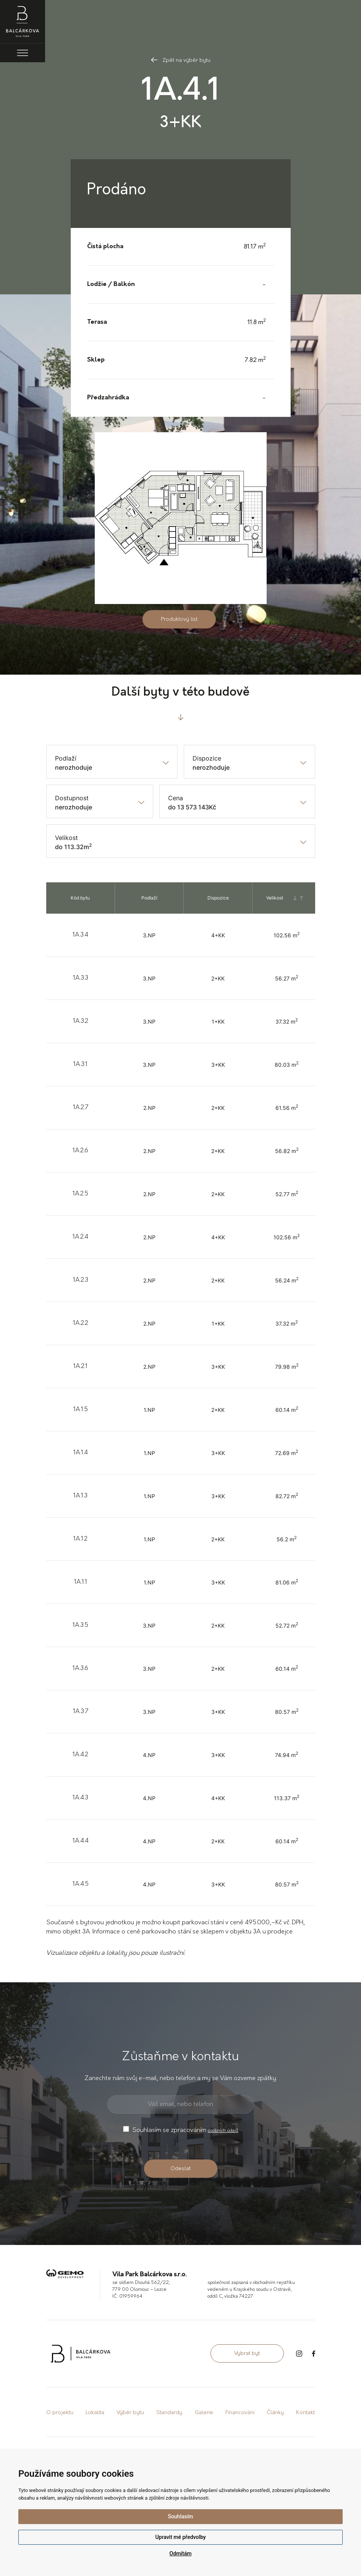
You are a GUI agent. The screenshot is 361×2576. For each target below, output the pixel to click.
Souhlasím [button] (180, 2516)
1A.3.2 (80, 1021)
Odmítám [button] (181, 2553)
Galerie (204, 2413)
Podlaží (65, 758)
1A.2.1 (80, 1366)
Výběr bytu (130, 2413)
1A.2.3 (80, 1280)
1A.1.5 (80, 1410)
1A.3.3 (80, 978)
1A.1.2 (80, 1539)
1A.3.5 (80, 1625)
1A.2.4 (80, 1237)
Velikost (66, 837)
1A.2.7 (80, 1108)
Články (275, 2413)
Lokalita (95, 2413)
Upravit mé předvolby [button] (180, 2537)
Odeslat (180, 2169)
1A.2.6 (80, 1151)
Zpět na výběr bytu (180, 60)
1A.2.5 (80, 1194)
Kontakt (305, 2413)
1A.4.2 (80, 1755)
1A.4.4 (81, 1841)
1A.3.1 (80, 1064)
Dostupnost (72, 798)
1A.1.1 (80, 1582)
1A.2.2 (80, 1323)
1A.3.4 (80, 935)
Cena (175, 798)
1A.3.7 (80, 1712)
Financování (239, 2413)
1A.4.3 (80, 1798)
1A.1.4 (80, 1453)
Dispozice (207, 758)
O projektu (59, 2413)
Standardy (169, 2413)
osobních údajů (223, 2131)
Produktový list (179, 619)
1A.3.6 (80, 1668)
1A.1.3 (80, 1496)
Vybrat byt (247, 2353)
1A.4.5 (81, 1884)
